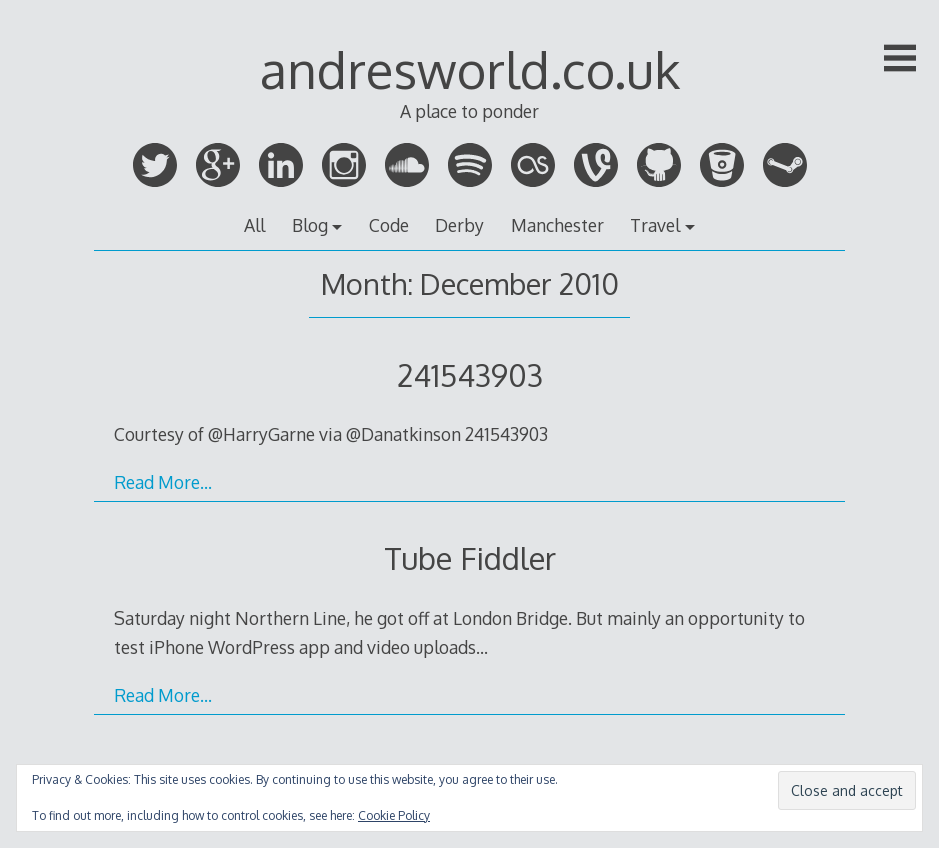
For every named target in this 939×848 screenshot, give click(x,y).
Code (389, 225)
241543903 (470, 374)
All (254, 225)
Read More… (163, 482)
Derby (459, 225)
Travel (655, 225)
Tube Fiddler (470, 557)
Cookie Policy (394, 815)
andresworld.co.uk (470, 69)
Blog (310, 225)
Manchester (557, 225)
